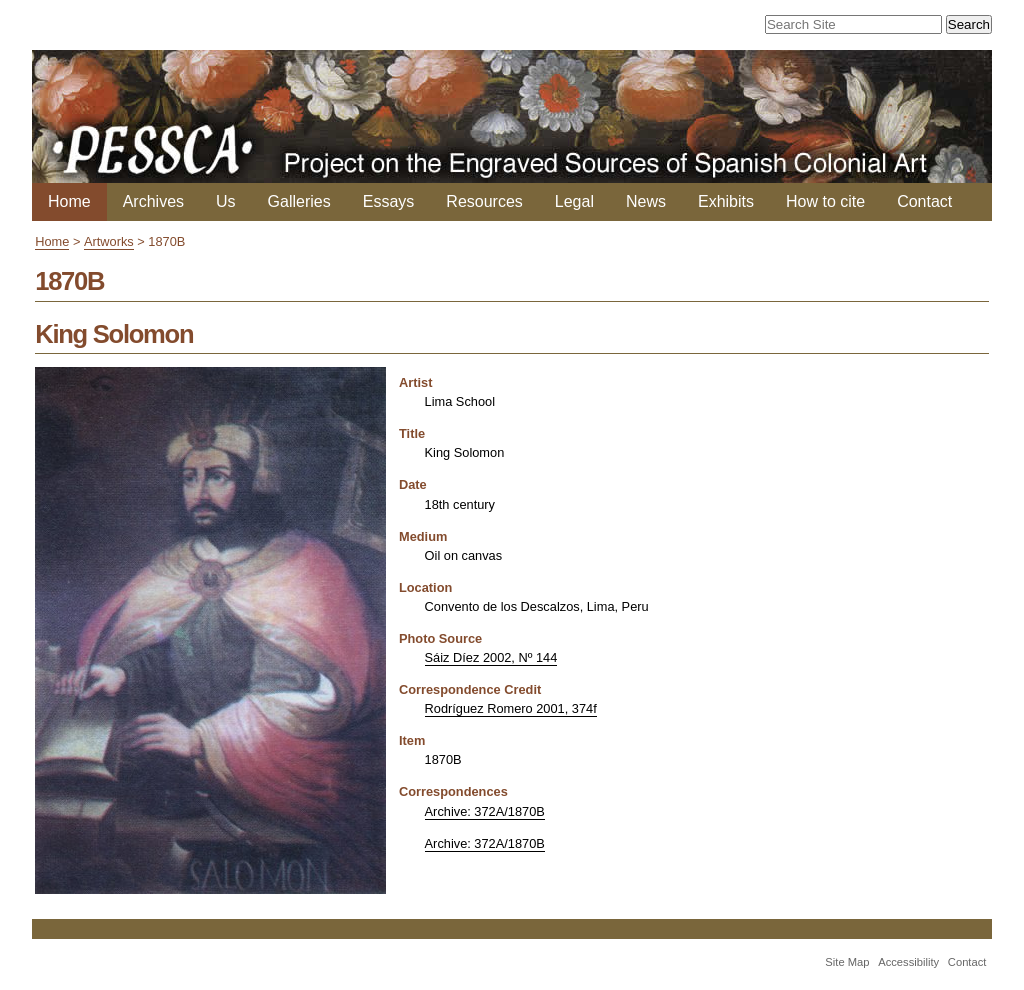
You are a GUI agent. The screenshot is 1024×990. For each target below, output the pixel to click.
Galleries (299, 201)
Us (226, 201)
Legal (574, 201)
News (646, 201)
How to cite (825, 201)
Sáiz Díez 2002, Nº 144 (491, 657)
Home (69, 201)
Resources (484, 201)
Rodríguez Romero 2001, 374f (511, 708)
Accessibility (908, 962)
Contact (924, 201)
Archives (153, 201)
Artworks (109, 241)
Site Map (847, 962)
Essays (389, 201)
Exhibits (726, 201)
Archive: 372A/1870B (485, 811)
